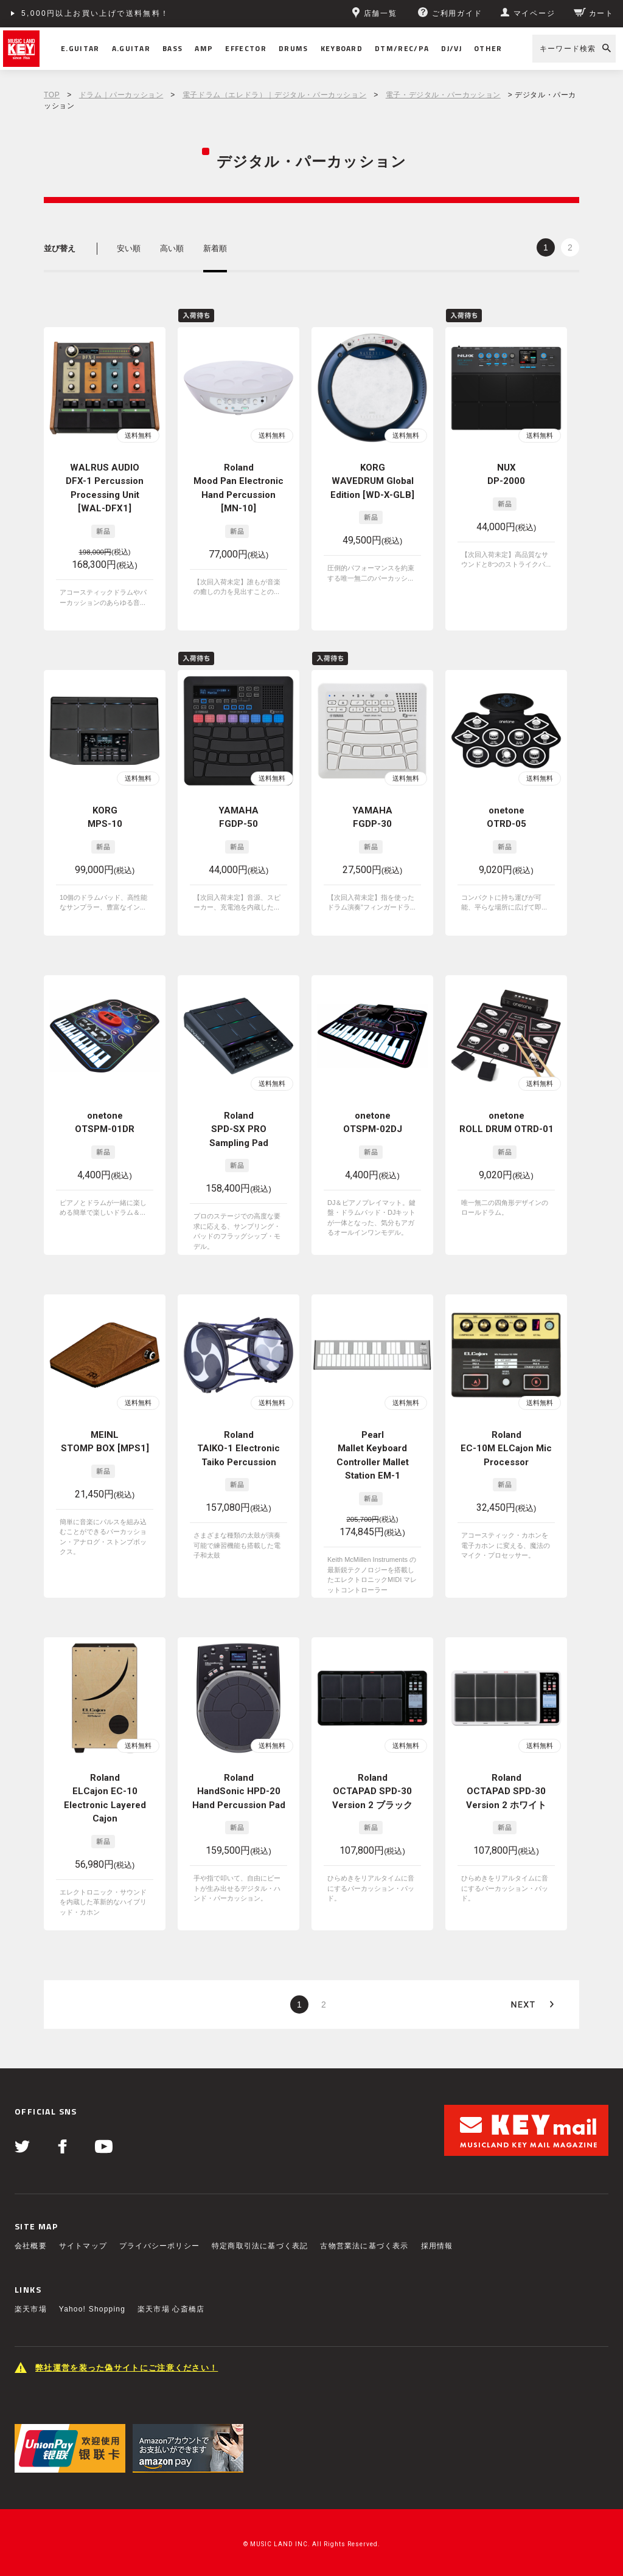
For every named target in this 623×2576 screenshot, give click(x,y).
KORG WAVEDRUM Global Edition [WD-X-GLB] (372, 481)
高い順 (172, 248)
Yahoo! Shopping (92, 2309)
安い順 (129, 248)
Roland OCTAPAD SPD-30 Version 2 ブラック (372, 1791)
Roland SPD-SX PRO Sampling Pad (238, 1129)
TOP (52, 95)
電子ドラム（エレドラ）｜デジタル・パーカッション (274, 95)
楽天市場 (31, 2309)
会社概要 (31, 2246)
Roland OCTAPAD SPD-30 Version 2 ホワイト (506, 1791)
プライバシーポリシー (159, 2246)
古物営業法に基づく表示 (364, 2246)
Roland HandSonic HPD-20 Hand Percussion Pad (238, 1791)
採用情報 (437, 2246)
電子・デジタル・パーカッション (443, 95)
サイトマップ (83, 2246)
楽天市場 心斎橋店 (170, 2309)
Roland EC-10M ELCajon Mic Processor (506, 1448)
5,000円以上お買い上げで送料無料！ (95, 13)
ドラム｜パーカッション (121, 95)
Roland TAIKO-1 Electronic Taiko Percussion (238, 1448)
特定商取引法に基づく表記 (260, 2246)
